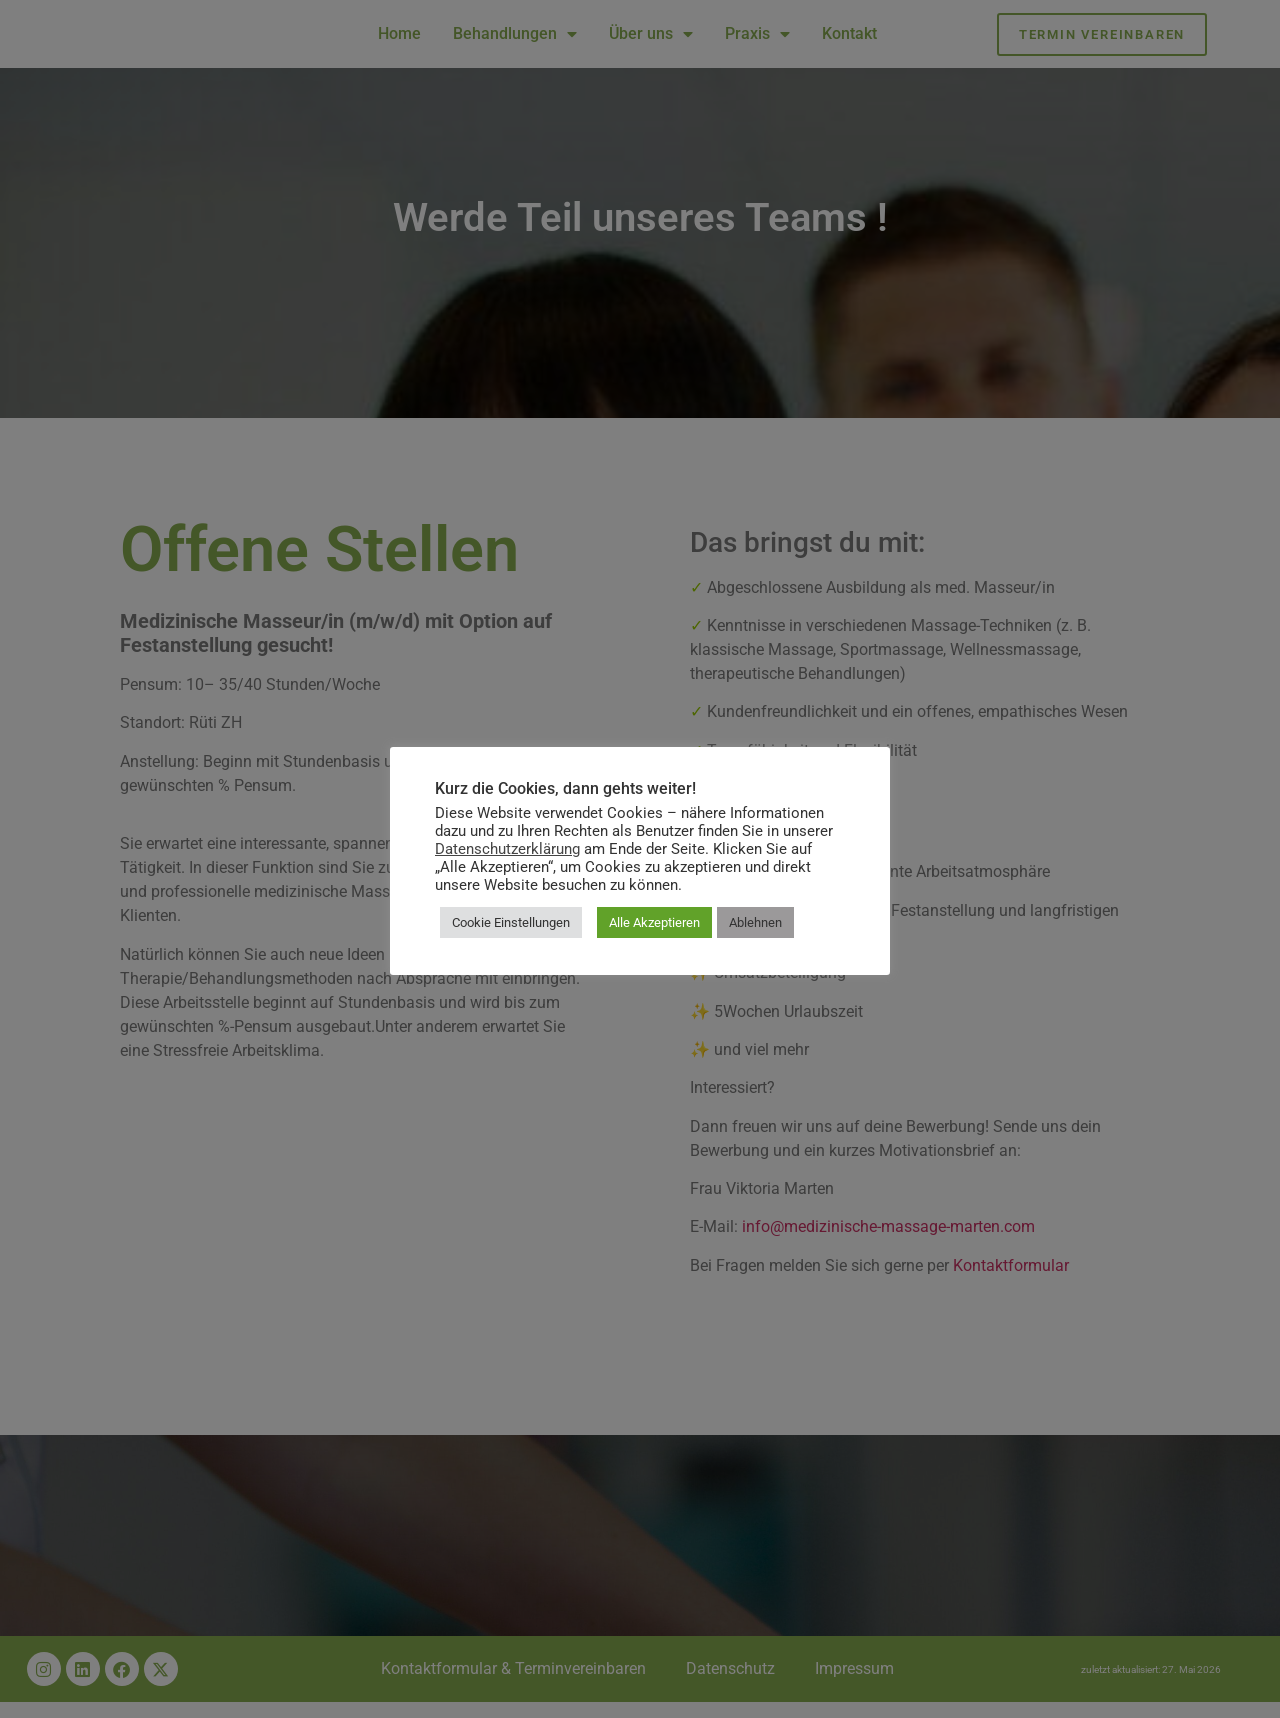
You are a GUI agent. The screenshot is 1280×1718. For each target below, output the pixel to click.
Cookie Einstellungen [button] (511, 922)
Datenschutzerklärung (507, 849)
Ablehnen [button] (755, 922)
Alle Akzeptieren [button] (654, 922)
